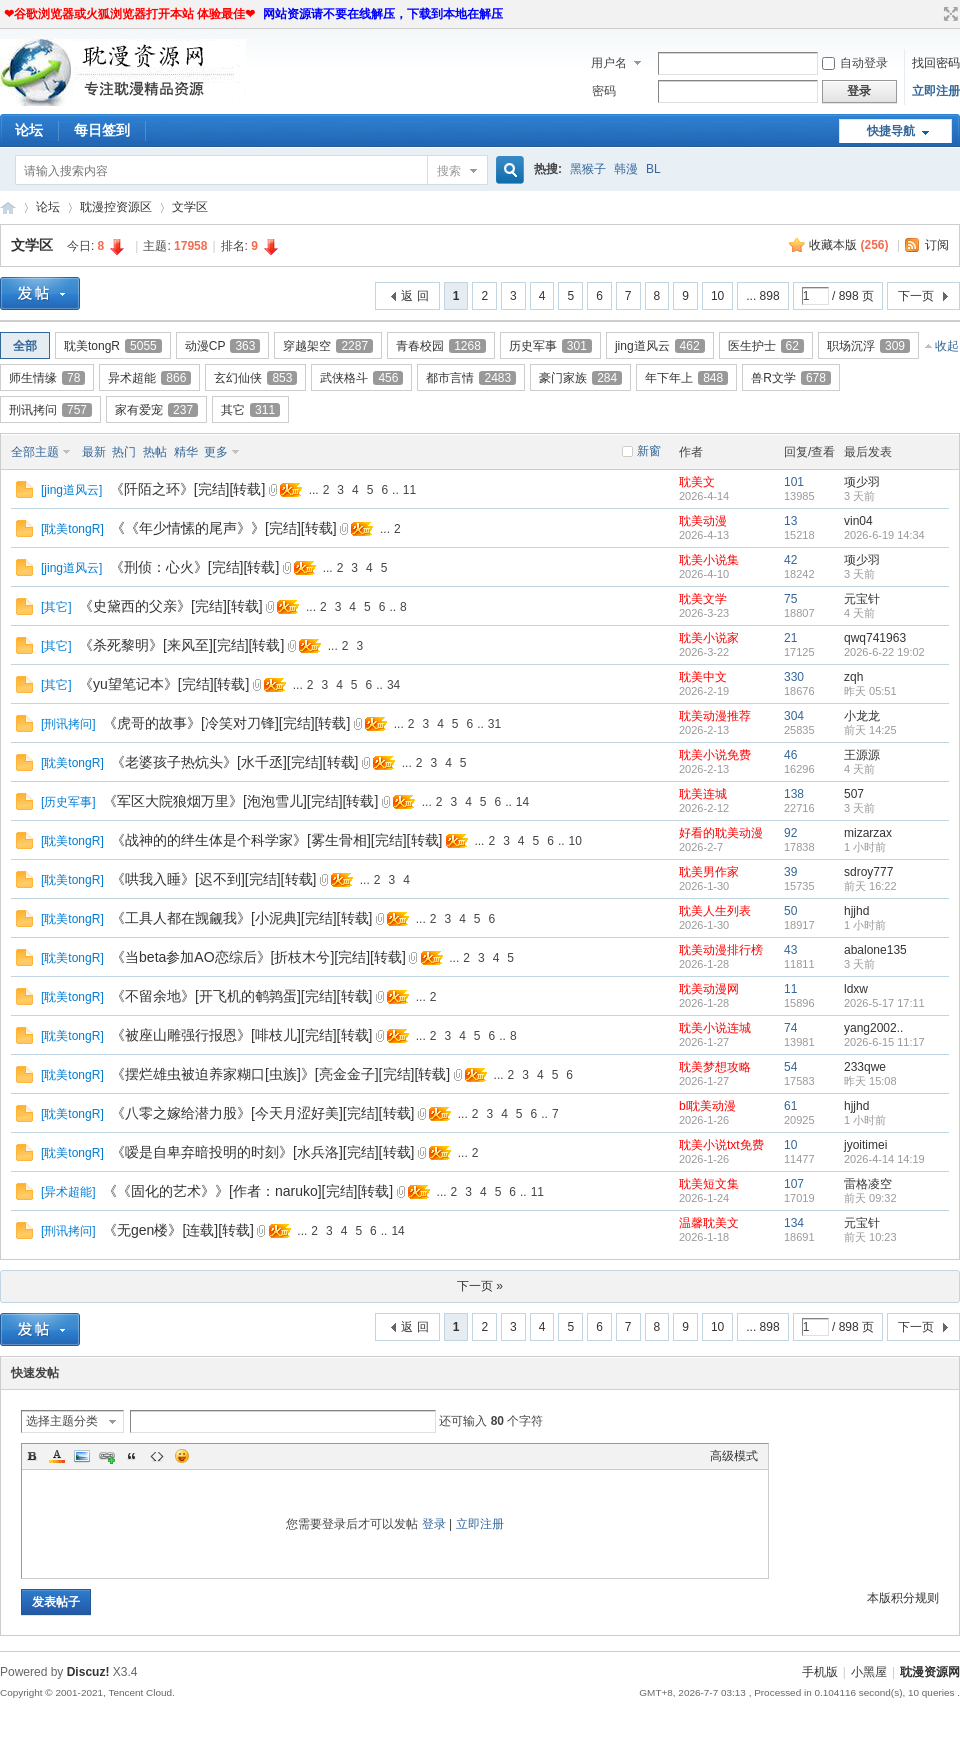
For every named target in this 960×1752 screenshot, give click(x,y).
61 (790, 1106)
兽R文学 (791, 378)
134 (794, 1223)
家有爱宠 (156, 410)
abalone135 (875, 950)
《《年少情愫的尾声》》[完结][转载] (224, 528)
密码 (604, 91)
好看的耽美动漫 (721, 833)
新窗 (649, 451)
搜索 (449, 171)
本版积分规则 (903, 1598)
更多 (216, 452)
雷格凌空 (868, 1184)
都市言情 (471, 378)
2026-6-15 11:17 (884, 1042)
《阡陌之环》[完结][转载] (188, 489)
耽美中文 (703, 677)
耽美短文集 (709, 1184)
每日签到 (102, 130)
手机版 (820, 1672)
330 (794, 677)
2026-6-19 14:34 (884, 535)
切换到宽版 (948, 14)
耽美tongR (113, 346)
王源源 (862, 755)
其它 (250, 410)
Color (57, 1456)
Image (82, 1456)
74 (790, 1028)
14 (522, 802)
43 (790, 950)
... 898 (762, 296)
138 (794, 794)
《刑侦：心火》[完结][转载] (195, 567)
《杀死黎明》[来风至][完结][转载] (181, 645)
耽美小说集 (709, 560)
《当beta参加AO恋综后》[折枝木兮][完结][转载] (258, 957)
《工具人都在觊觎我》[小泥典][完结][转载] (241, 918)
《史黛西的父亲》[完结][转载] (171, 606)
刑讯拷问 (50, 410)
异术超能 (149, 378)
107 (794, 1184)
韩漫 (626, 169)
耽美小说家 (709, 638)
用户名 (609, 63)
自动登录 (855, 63)
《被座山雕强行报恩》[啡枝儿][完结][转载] (241, 1035)
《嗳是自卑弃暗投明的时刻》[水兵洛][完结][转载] (262, 1152)
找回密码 (936, 63)
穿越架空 (328, 346)
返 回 (414, 296)
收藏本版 (848, 245)
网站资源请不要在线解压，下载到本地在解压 (383, 14)
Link (107, 1456)
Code (157, 1456)
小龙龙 (862, 716)
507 (854, 794)
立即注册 (936, 91)
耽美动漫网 (709, 989)
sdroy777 (868, 872)
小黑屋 (869, 1672)
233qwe (865, 1067)
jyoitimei (865, 1145)
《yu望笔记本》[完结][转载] (164, 684)
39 (790, 872)
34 (393, 685)
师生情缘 (47, 378)
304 (794, 716)
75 (790, 599)
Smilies (182, 1456)
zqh (853, 677)
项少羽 (862, 482)
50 (790, 911)
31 (494, 724)
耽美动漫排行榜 (721, 950)
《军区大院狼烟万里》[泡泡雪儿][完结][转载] (240, 801)
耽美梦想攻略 (715, 1067)
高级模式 (734, 1456)
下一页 (916, 296)
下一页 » (480, 1286)
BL (653, 169)
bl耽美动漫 (707, 1106)
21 (790, 638)
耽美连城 (703, 794)
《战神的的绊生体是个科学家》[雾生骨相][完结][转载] (276, 840)
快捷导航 (891, 131)
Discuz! (88, 1672)
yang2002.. (873, 1028)
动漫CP (223, 346)
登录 (434, 1524)
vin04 (858, 521)
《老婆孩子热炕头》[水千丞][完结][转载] (234, 762)
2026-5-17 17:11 (884, 1003)
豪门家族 (580, 378)
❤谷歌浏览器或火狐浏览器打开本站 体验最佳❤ (129, 14)
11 (409, 490)
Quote (132, 1456)
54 (790, 1067)
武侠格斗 (361, 378)
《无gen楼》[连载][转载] (178, 1230)
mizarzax (868, 833)
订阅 (937, 245)
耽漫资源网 (8, 207)
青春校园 (441, 346)
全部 (25, 346)
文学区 (190, 207)
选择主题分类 (62, 1421)
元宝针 (862, 599)
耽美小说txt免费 (721, 1145)
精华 (186, 452)
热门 (124, 452)
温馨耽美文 (709, 1223)
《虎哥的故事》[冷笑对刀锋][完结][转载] (226, 723)
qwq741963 (875, 638)
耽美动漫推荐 (715, 716)
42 (790, 560)
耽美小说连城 (715, 1028)
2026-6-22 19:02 (884, 652)
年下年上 (686, 378)
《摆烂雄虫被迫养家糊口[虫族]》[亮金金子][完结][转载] (280, 1074)
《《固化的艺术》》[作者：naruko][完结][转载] (248, 1191)
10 (717, 296)
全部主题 (35, 452)
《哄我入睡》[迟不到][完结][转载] (213, 879)
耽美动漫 (703, 521)
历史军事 (550, 346)
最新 (94, 452)
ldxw (856, 989)
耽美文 (697, 482)
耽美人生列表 (715, 911)
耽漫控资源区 (116, 207)
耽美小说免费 (715, 755)
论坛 (29, 130)
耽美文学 (703, 599)
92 (790, 833)
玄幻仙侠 (255, 378)
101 (794, 482)
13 (790, 521)
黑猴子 (588, 169)
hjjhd (856, 911)
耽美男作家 (709, 872)
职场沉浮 (868, 346)
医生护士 (766, 346)
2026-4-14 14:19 (884, 1159)
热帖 (155, 452)
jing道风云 (660, 346)
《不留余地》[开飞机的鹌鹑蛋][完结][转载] (241, 996)
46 (790, 755)
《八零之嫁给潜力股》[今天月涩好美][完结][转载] (262, 1113)
